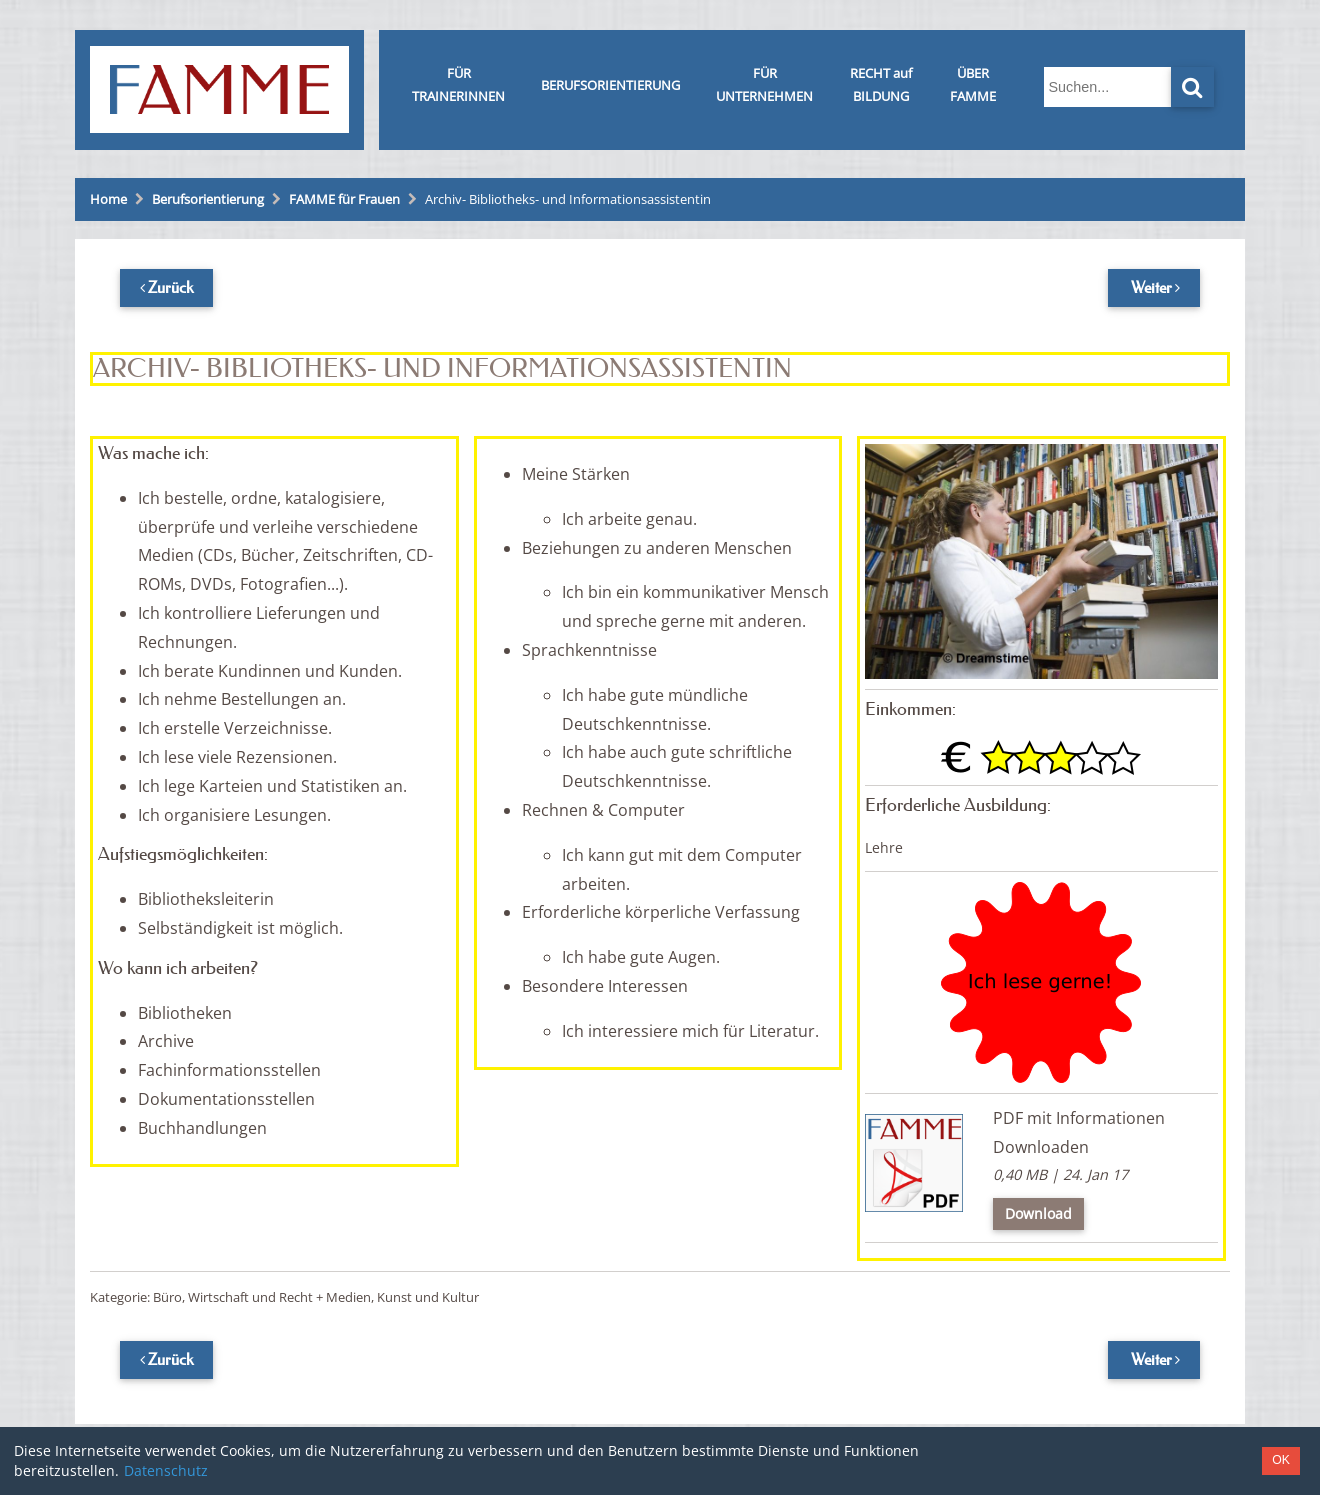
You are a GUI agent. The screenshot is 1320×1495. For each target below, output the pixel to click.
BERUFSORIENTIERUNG (610, 85)
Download (1038, 1213)
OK (1281, 1460)
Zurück (170, 287)
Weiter (1151, 287)
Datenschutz (166, 1470)
